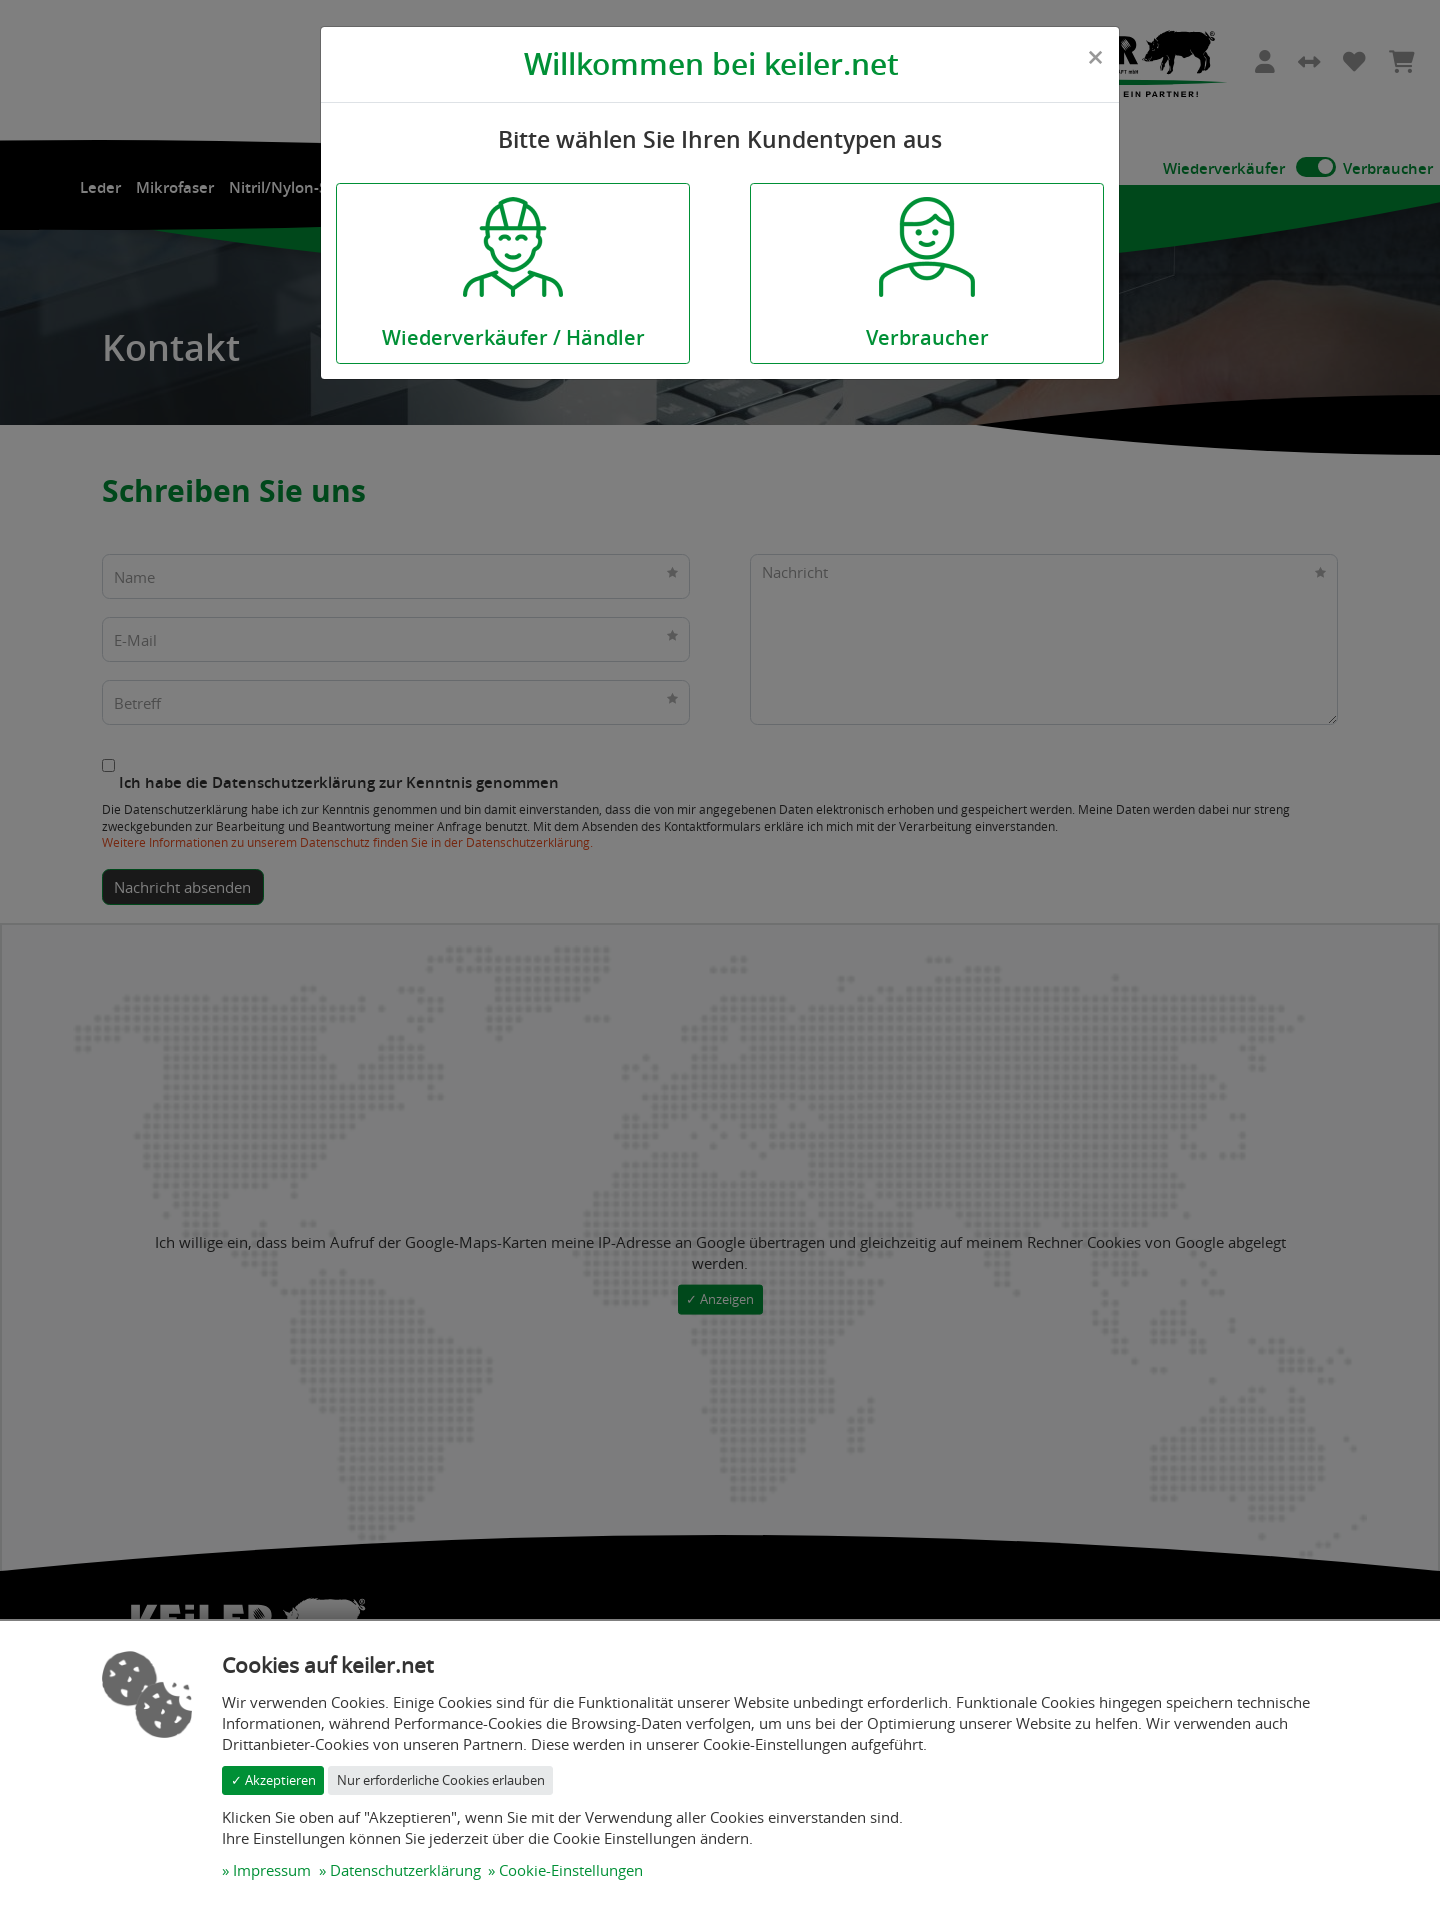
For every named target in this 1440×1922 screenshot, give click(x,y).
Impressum (272, 1870)
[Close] (1095, 57)
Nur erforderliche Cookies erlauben (441, 1780)
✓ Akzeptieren (273, 1780)
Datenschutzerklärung (405, 1870)
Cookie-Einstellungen (571, 1870)
